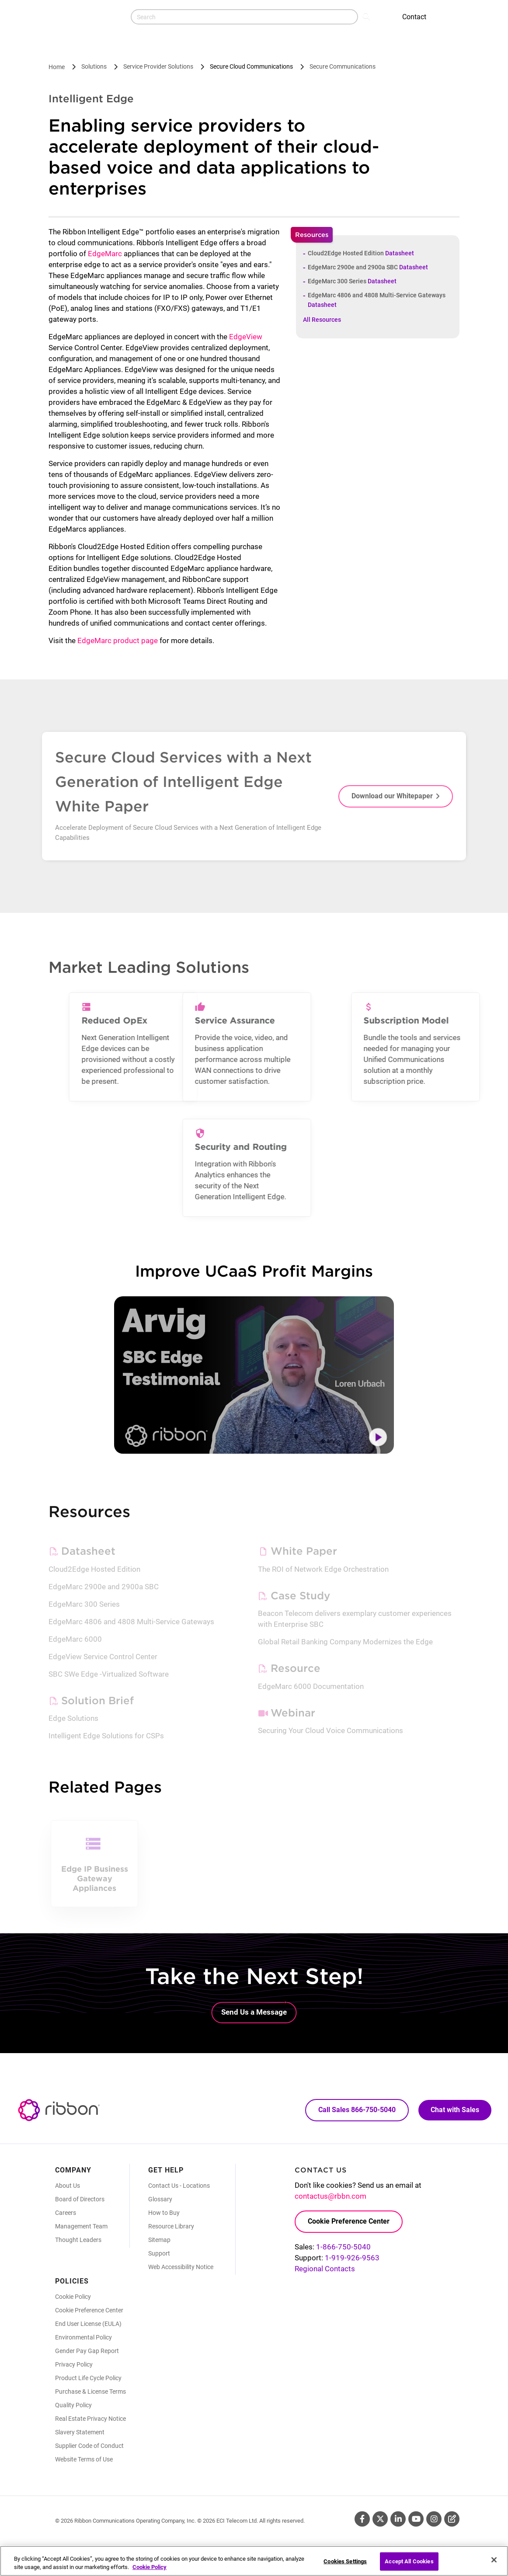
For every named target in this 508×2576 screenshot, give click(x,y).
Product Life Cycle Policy (88, 2377)
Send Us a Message (254, 2012)
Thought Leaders (78, 2239)
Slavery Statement (79, 2432)
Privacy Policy (74, 2364)
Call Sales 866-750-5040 (357, 2110)
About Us (67, 2185)
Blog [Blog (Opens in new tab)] (451, 2519)
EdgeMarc (105, 253)
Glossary (160, 2199)
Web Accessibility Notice (180, 2266)
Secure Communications (343, 66)
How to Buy (164, 2212)
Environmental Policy (83, 2337)
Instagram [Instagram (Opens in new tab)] (434, 2519)
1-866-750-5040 (343, 2246)
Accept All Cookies (409, 2565)
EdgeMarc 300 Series (352, 281)
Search (367, 16)
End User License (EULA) (88, 2323)
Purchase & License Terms (90, 2391)
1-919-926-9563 (352, 2257)
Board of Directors (79, 2199)
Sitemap (159, 2239)
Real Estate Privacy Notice (90, 2418)
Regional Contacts (325, 2268)
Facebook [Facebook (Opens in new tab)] (362, 2519)
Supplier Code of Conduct (89, 2445)
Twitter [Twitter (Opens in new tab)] (380, 2519)
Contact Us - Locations (179, 2185)
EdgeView (245, 336)
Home (57, 66)
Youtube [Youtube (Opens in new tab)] (416, 2519)
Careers (65, 2212)
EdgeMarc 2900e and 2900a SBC (368, 267)
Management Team (81, 2226)
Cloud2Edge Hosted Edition (361, 253)
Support (159, 2253)
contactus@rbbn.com (330, 2196)
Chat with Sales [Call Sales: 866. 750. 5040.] (455, 2110)
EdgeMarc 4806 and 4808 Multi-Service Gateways (376, 300)
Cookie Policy (73, 2296)
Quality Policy (73, 2405)
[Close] (494, 2563)
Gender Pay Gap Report (87, 2350)
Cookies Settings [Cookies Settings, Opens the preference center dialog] (345, 2565)
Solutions (94, 66)
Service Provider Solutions (158, 66)
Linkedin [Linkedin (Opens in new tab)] (398, 2519)
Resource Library (171, 2226)
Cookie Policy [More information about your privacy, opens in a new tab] (149, 2571)
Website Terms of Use (84, 2459)
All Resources (322, 319)
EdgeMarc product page (117, 640)
